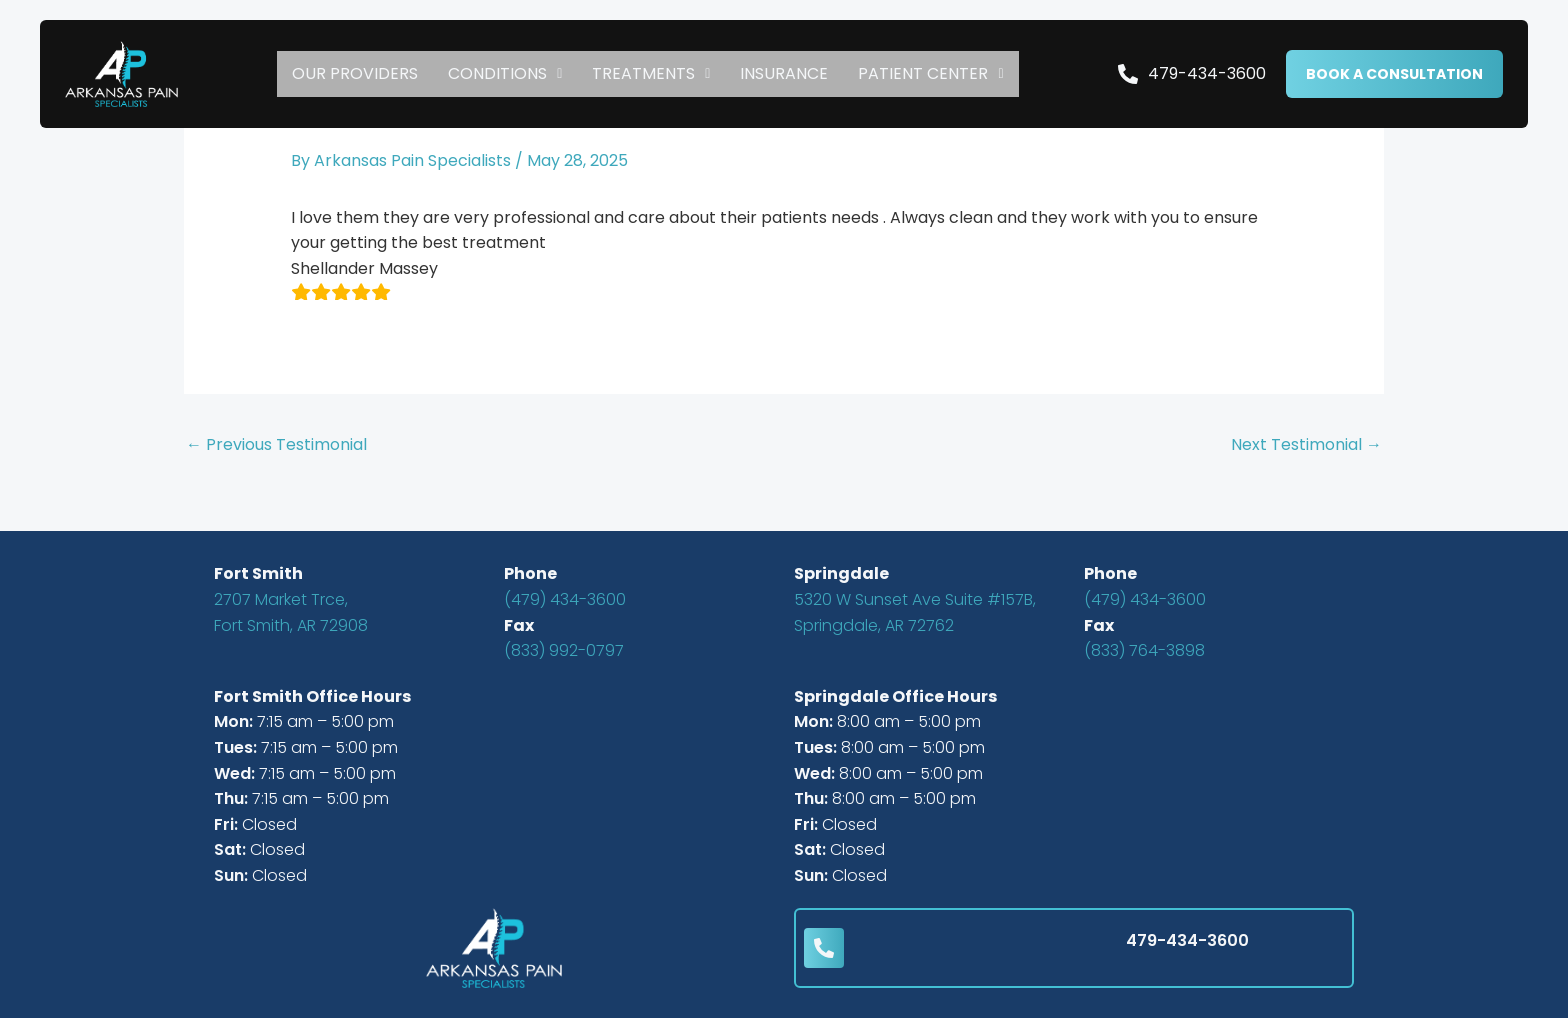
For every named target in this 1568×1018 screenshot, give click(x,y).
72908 (342, 625)
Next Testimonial (1306, 444)
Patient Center (930, 73)
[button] (505, 74)
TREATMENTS (651, 73)
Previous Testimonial (276, 444)
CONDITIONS (505, 73)
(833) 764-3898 (1144, 650)
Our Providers (355, 73)
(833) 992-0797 (564, 650)
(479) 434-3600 (565, 599)
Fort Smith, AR (265, 625)
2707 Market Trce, (281, 599)
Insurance (784, 73)
